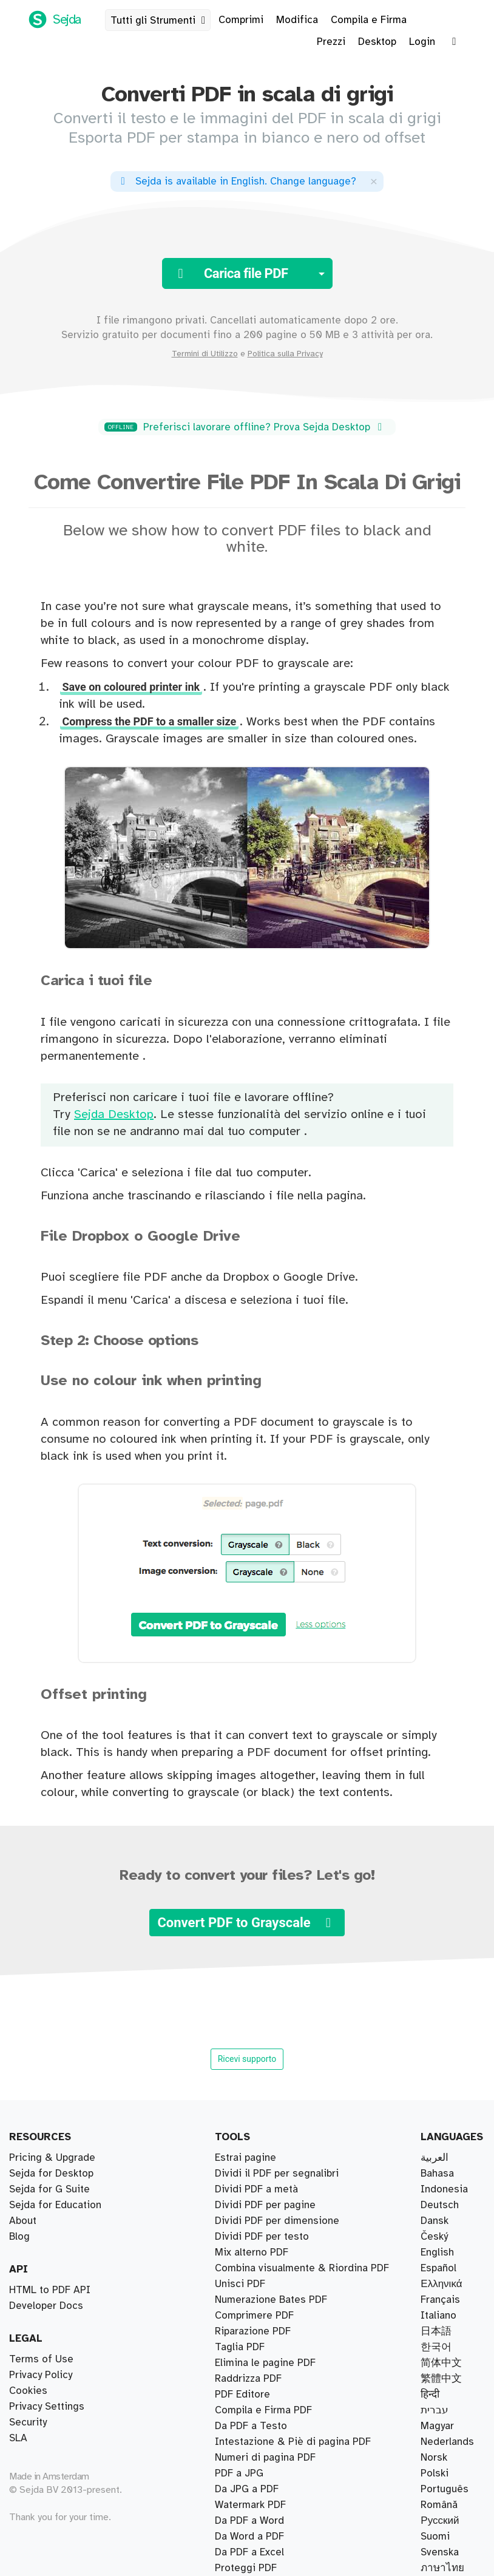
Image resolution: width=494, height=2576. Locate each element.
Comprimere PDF (254, 2315)
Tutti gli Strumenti (160, 20)
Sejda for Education (55, 2205)
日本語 (436, 2331)
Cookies (28, 2390)
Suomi (435, 2536)
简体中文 (441, 2362)
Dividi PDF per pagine (265, 2205)
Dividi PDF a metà (256, 2189)
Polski (434, 2473)
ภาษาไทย (442, 2568)
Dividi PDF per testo (262, 2236)
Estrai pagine (245, 2157)
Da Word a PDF (249, 2536)
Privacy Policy (40, 2375)
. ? (236, 181)
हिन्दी (430, 2394)
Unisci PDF (240, 2284)
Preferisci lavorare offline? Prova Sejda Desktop (245, 427)
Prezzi (331, 41)
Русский (440, 2520)
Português (445, 2489)
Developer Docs (46, 2305)
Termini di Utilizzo (205, 354)
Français (440, 2299)
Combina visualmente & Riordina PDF (302, 2268)
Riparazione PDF (253, 2331)
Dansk (434, 2220)
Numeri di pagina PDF (265, 2457)
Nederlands (447, 2441)
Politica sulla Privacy (285, 354)
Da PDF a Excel (249, 2552)
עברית (434, 2410)
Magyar (437, 2426)
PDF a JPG (239, 2473)
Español (438, 2268)
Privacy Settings (46, 2406)
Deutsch (440, 2205)
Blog (19, 2236)
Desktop (377, 41)
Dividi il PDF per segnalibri (277, 2173)
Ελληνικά (441, 2284)
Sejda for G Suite (49, 2189)
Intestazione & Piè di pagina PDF (293, 2441)
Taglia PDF (240, 2347)
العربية (434, 2157)
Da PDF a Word (249, 2520)
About (22, 2220)
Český (434, 2236)
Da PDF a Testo (251, 2426)
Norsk (434, 2457)
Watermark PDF (250, 2505)
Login (422, 41)
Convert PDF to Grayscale (246, 1922)
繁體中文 (441, 2378)
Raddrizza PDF (248, 2378)
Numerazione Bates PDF (271, 2299)
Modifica (297, 20)
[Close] (373, 181)
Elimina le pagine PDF (265, 2362)
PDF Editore (242, 2394)
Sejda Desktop (114, 1114)
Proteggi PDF (246, 2568)
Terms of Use (41, 2359)
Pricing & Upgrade (52, 2157)
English (437, 2252)
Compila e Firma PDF (263, 2410)
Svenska (440, 2552)
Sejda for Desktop (51, 2173)
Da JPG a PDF (247, 2489)
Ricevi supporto (247, 2059)
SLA (18, 2438)
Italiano (438, 2315)
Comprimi (240, 20)
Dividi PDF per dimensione (277, 2220)
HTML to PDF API (49, 2290)
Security (28, 2422)
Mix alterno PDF (251, 2252)
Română (439, 2505)
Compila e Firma (369, 20)
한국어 (436, 2347)
